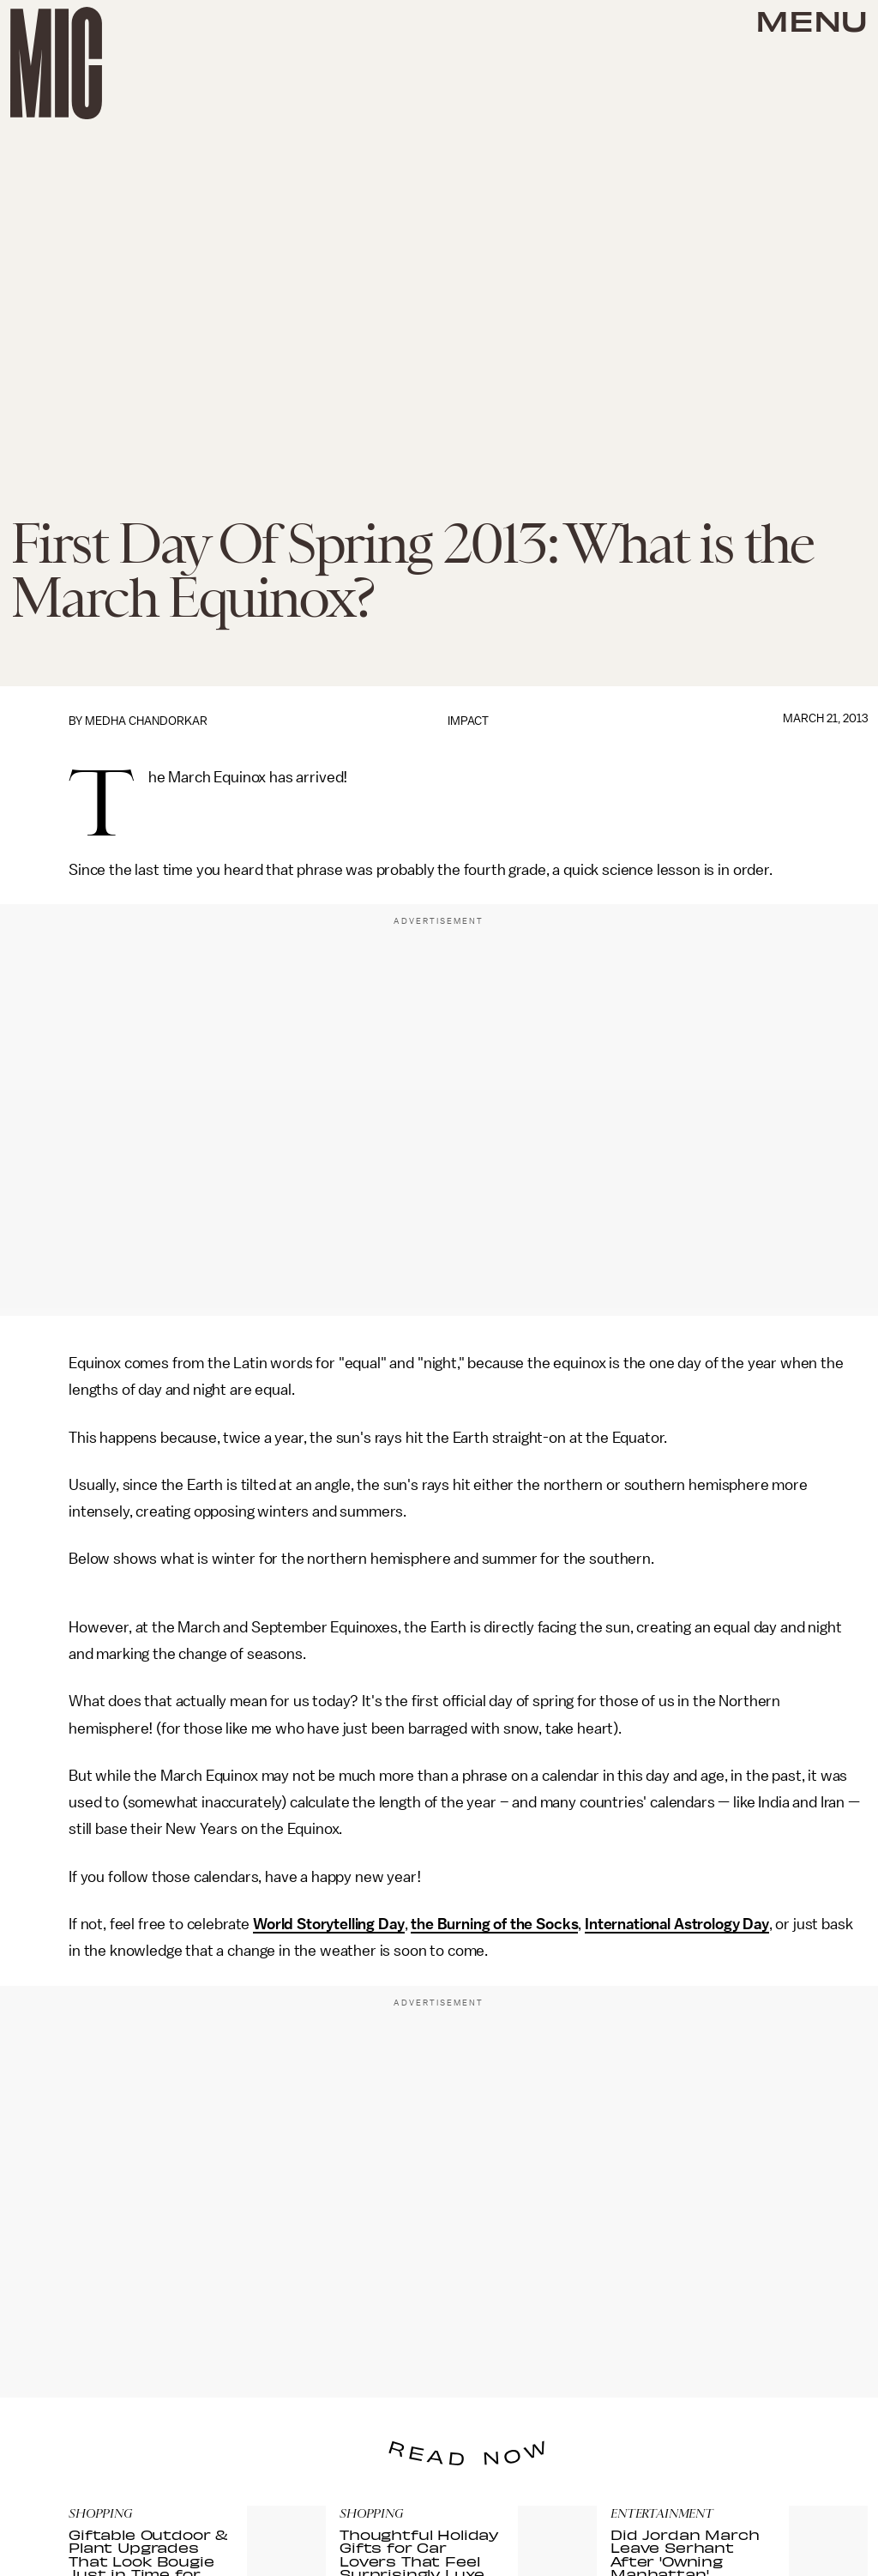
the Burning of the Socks (494, 1924)
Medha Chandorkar (146, 721)
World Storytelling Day (328, 1924)
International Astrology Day (677, 1924)
